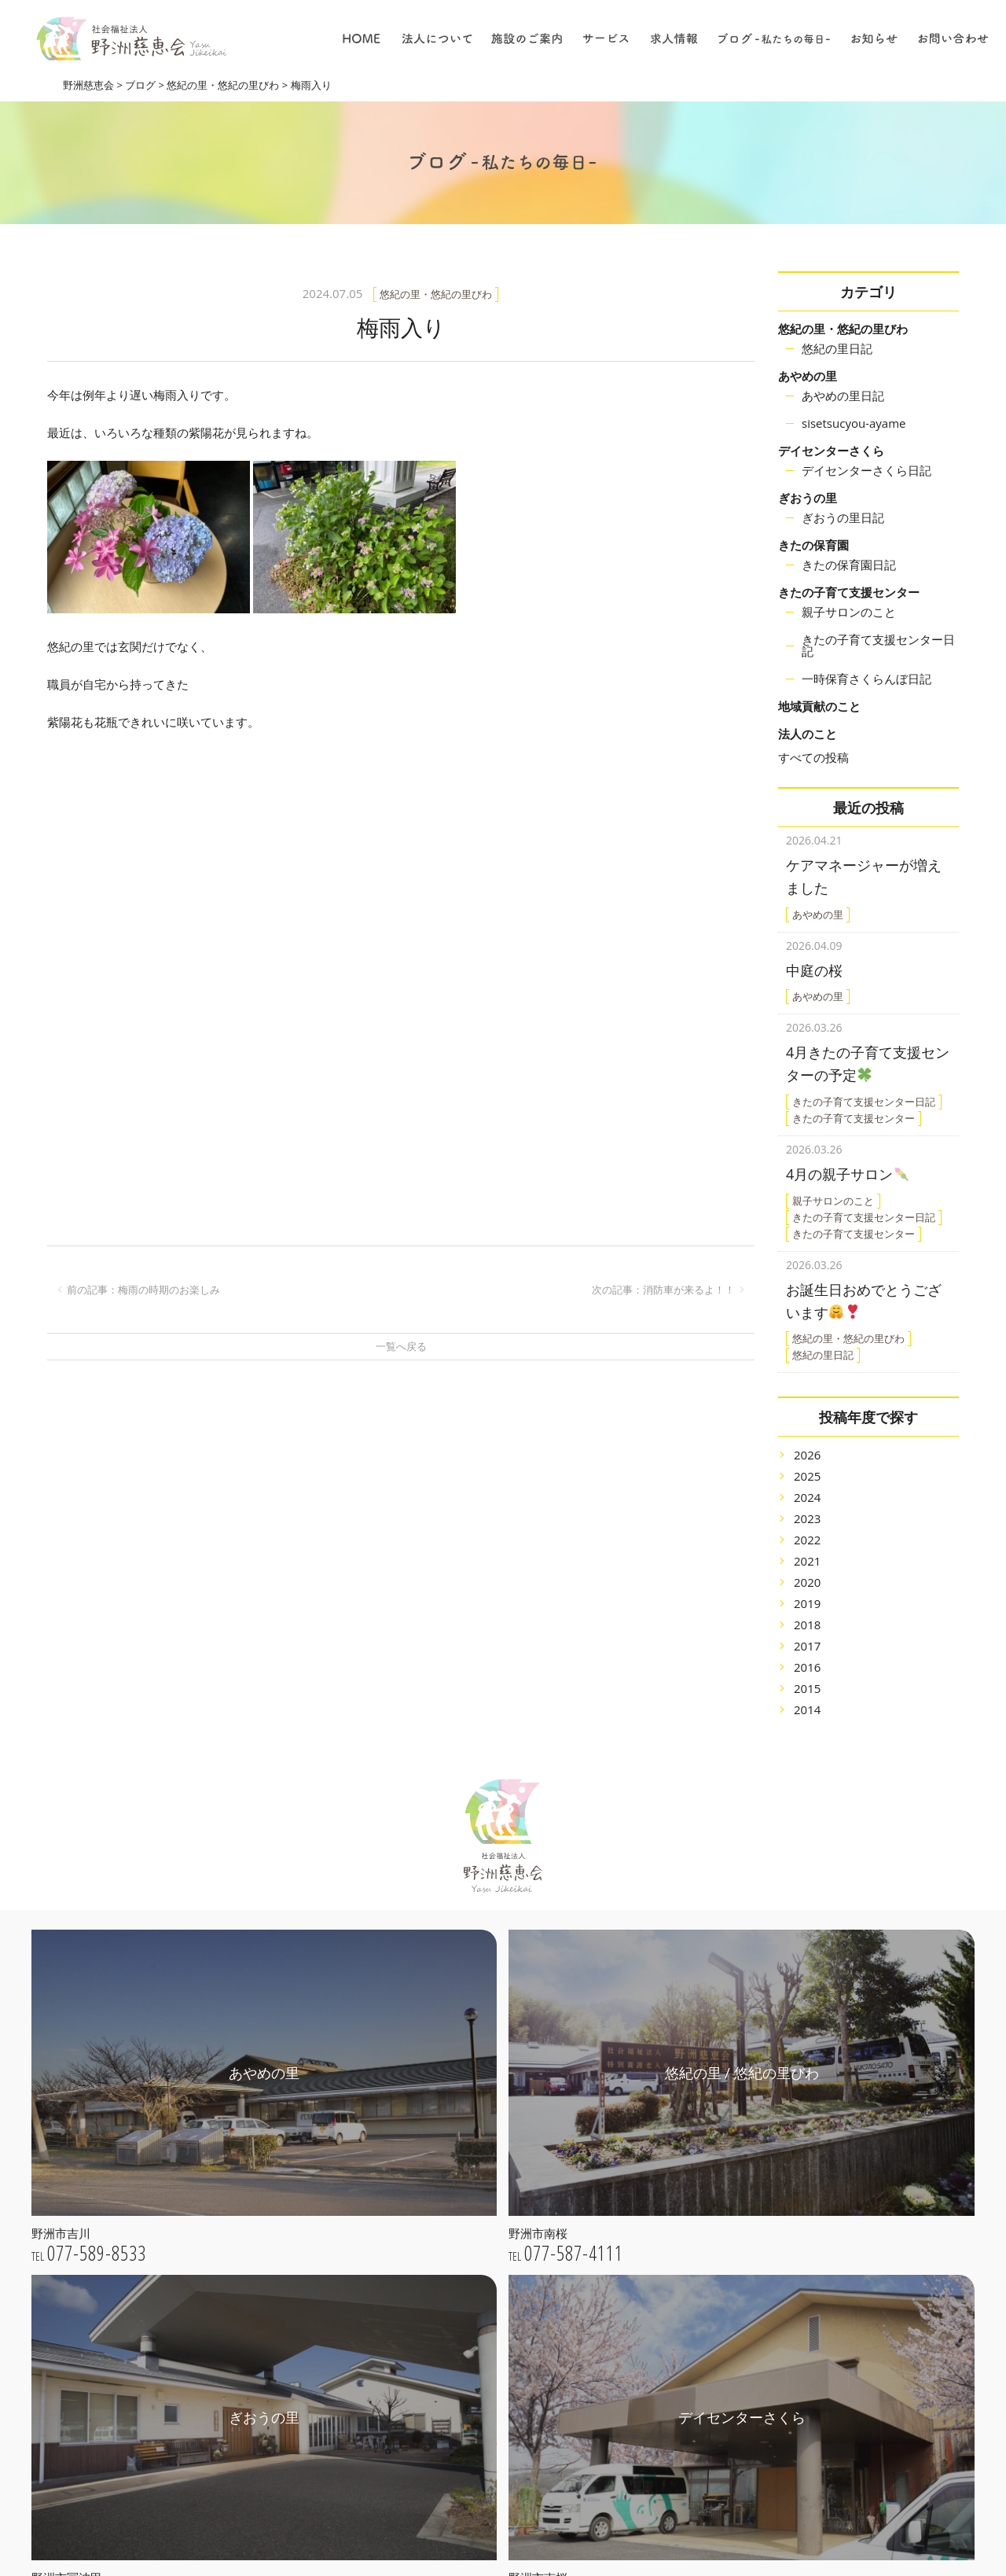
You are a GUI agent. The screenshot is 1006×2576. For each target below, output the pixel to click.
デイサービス (642, 2236)
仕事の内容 (636, 2343)
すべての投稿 (813, 757)
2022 (807, 1520)
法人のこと (807, 734)
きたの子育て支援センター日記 (878, 645)
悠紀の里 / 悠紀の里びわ (474, 2338)
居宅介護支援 (642, 2214)
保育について (642, 2387)
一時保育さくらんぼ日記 (866, 678)
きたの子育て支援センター (849, 592)
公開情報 (437, 2232)
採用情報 (631, 2432)
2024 (807, 1477)
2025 (807, 1456)
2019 (807, 1584)
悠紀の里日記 (837, 348)
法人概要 (437, 2210)
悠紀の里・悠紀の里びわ (843, 329)
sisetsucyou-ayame (853, 423)
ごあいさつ (442, 2165)
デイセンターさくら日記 (866, 470)
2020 (807, 1562)
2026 (807, 1435)
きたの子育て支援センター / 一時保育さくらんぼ (496, 2434)
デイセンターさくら (831, 450)
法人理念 (437, 2187)
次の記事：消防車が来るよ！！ (663, 1289)
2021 (807, 1541)
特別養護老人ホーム (658, 2125)
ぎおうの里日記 (843, 517)
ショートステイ (647, 2258)
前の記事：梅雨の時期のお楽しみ (143, 1289)
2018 (807, 1605)
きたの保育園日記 (849, 564)
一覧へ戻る (401, 1346)
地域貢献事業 (642, 2170)
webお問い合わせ (179, 2486)
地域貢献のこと (819, 706)
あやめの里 (807, 376)
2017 (807, 1626)
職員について (642, 2409)
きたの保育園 (813, 545)
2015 (807, 1668)
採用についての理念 (658, 2321)
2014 (807, 1690)
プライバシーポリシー (470, 2254)
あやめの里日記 (843, 395)
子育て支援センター (658, 2147)
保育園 (625, 2192)
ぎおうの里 (807, 498)
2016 (807, 1647)
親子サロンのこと (849, 612)
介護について (642, 2365)
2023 (807, 1499)
